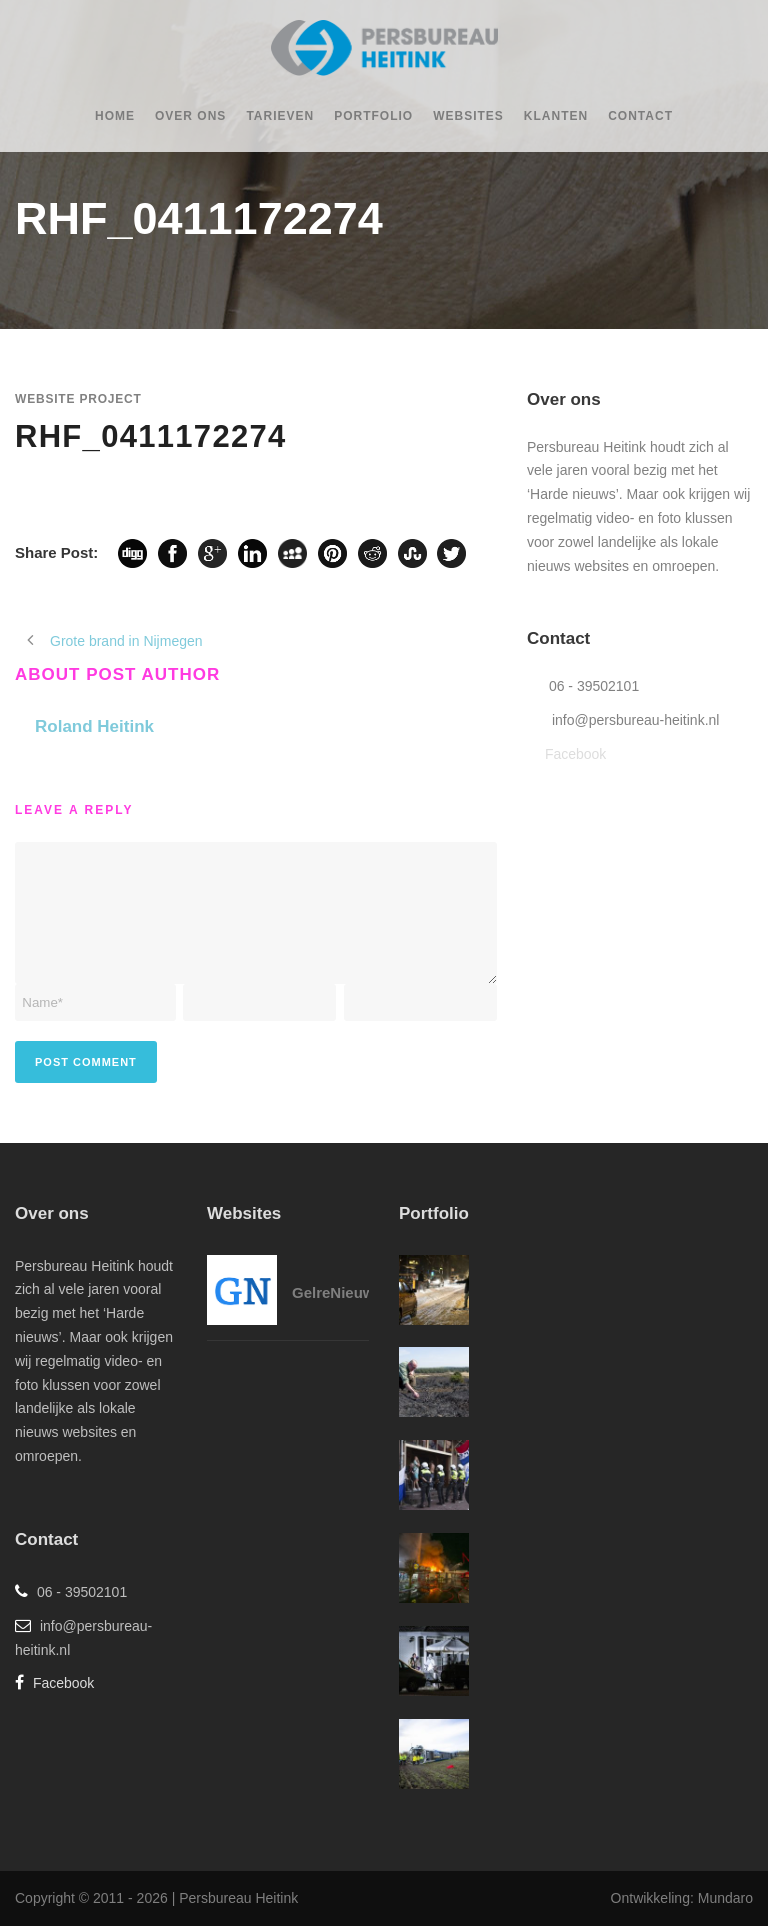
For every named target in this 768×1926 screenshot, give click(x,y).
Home (115, 116)
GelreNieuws (337, 1292)
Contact (640, 116)
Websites (468, 116)
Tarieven (280, 116)
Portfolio (373, 116)
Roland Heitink (94, 726)
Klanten (556, 116)
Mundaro (725, 1898)
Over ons (190, 116)
